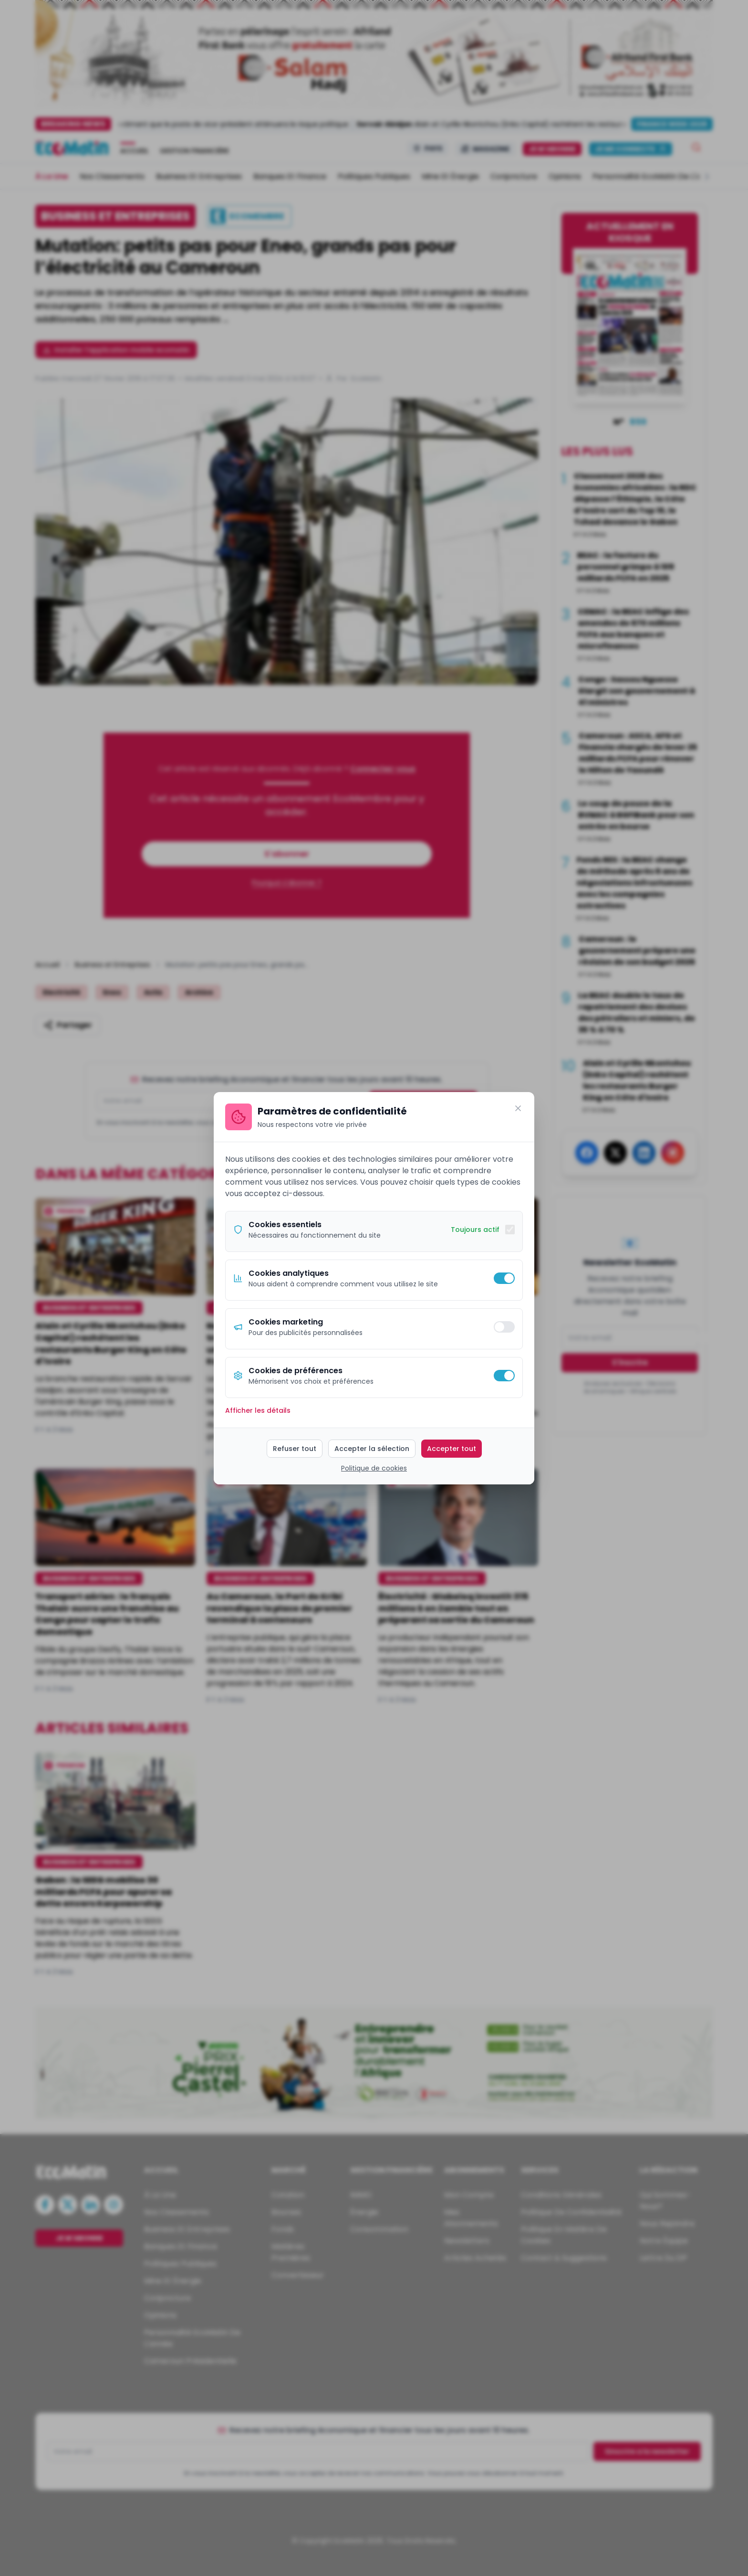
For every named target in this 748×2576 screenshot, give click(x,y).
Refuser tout (294, 1448)
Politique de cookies (374, 1468)
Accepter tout (451, 1448)
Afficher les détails (258, 1410)
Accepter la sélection (371, 1448)
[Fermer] (518, 1108)
